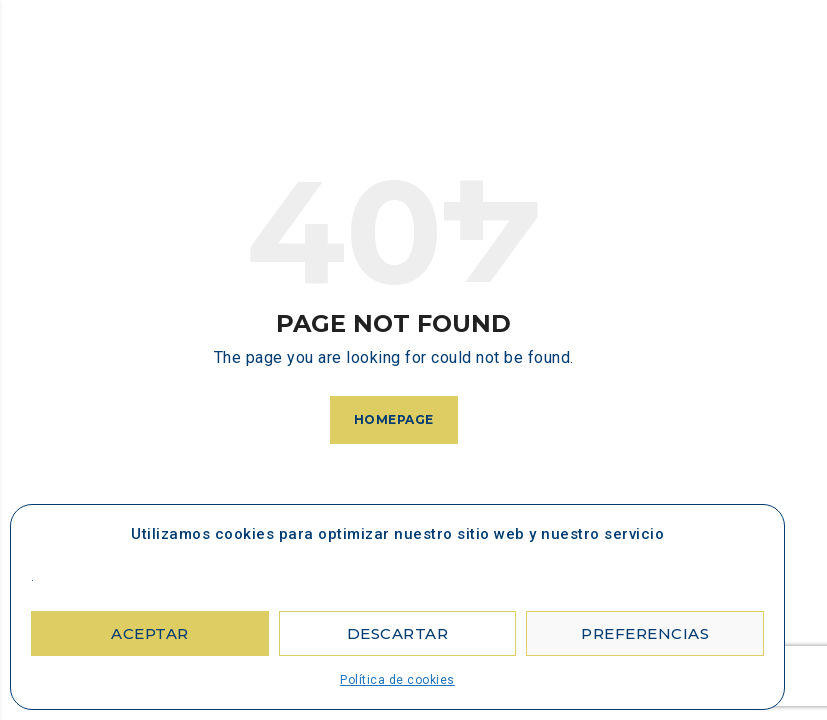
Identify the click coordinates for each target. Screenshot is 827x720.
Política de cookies (397, 680)
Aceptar (150, 633)
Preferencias (645, 633)
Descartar (398, 633)
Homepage (394, 419)
